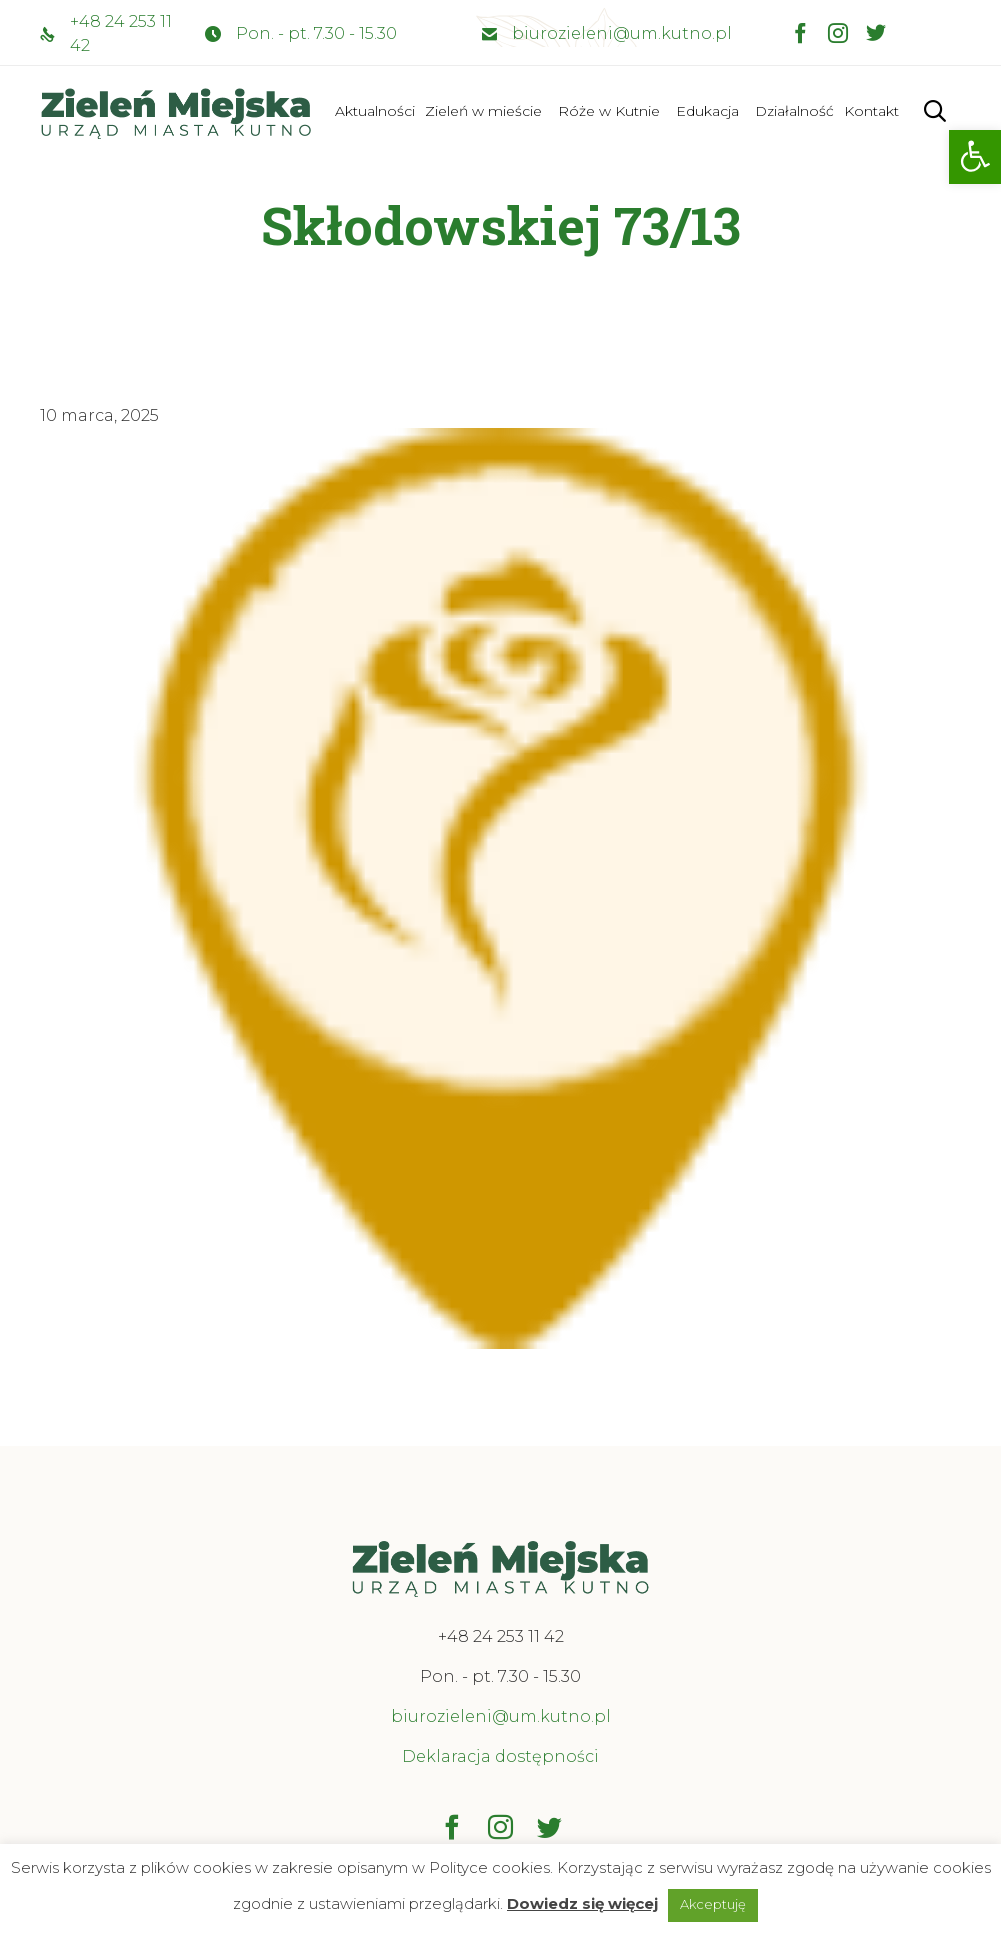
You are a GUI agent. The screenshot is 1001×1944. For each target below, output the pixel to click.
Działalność (794, 111)
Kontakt (871, 111)
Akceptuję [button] (713, 1904)
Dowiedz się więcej (582, 1903)
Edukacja (707, 111)
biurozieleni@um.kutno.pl (622, 33)
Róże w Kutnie (609, 111)
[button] (975, 157)
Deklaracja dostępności (500, 1756)
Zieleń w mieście (483, 111)
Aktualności (375, 111)
